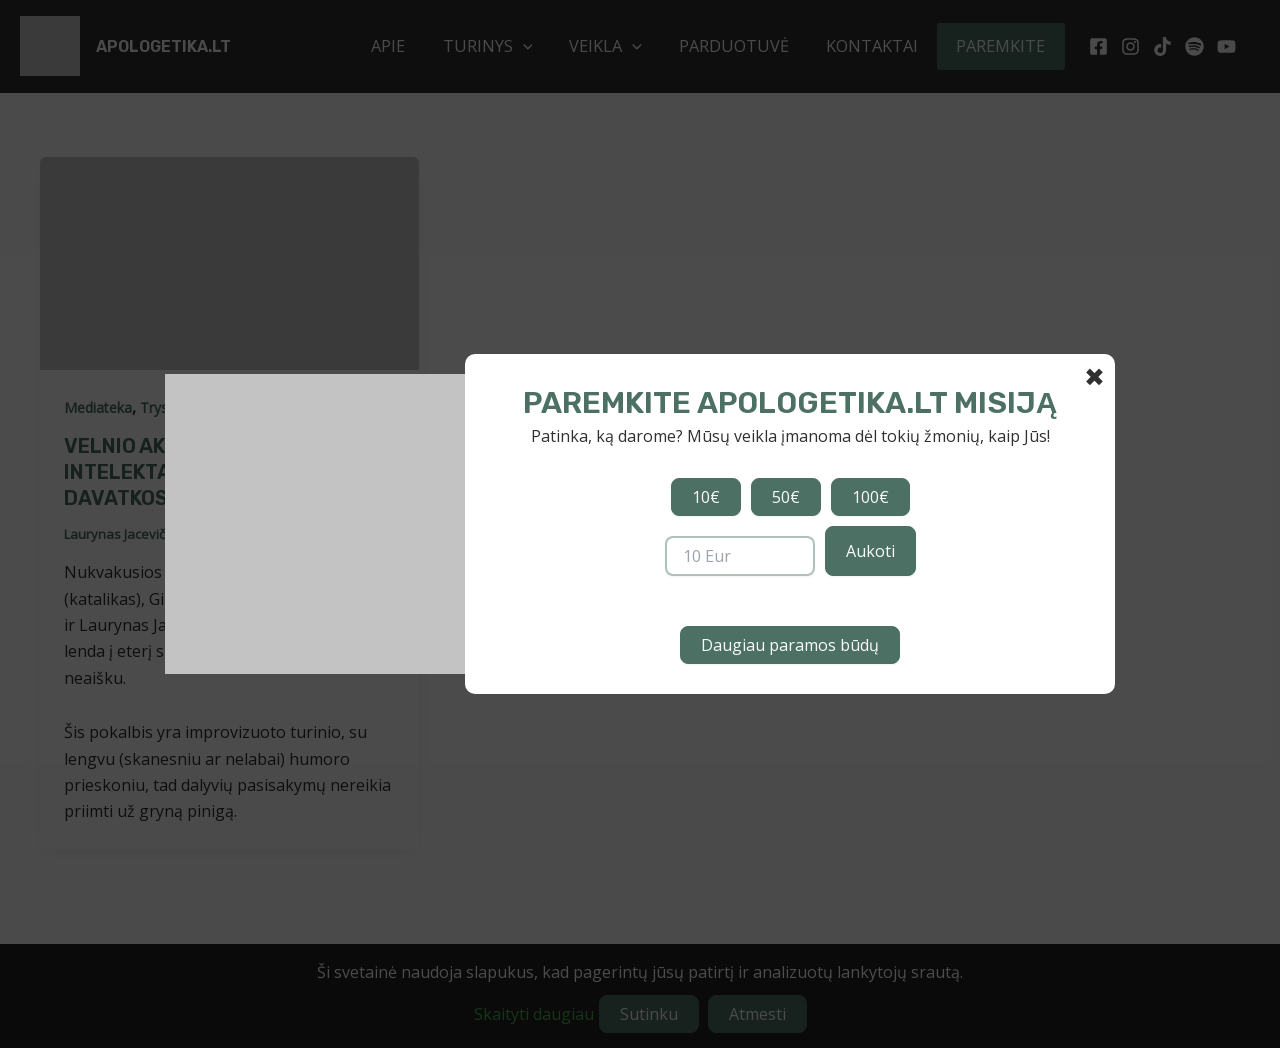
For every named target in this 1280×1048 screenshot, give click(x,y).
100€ (870, 497)
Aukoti (870, 551)
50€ (786, 497)
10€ (706, 497)
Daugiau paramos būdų (790, 645)
